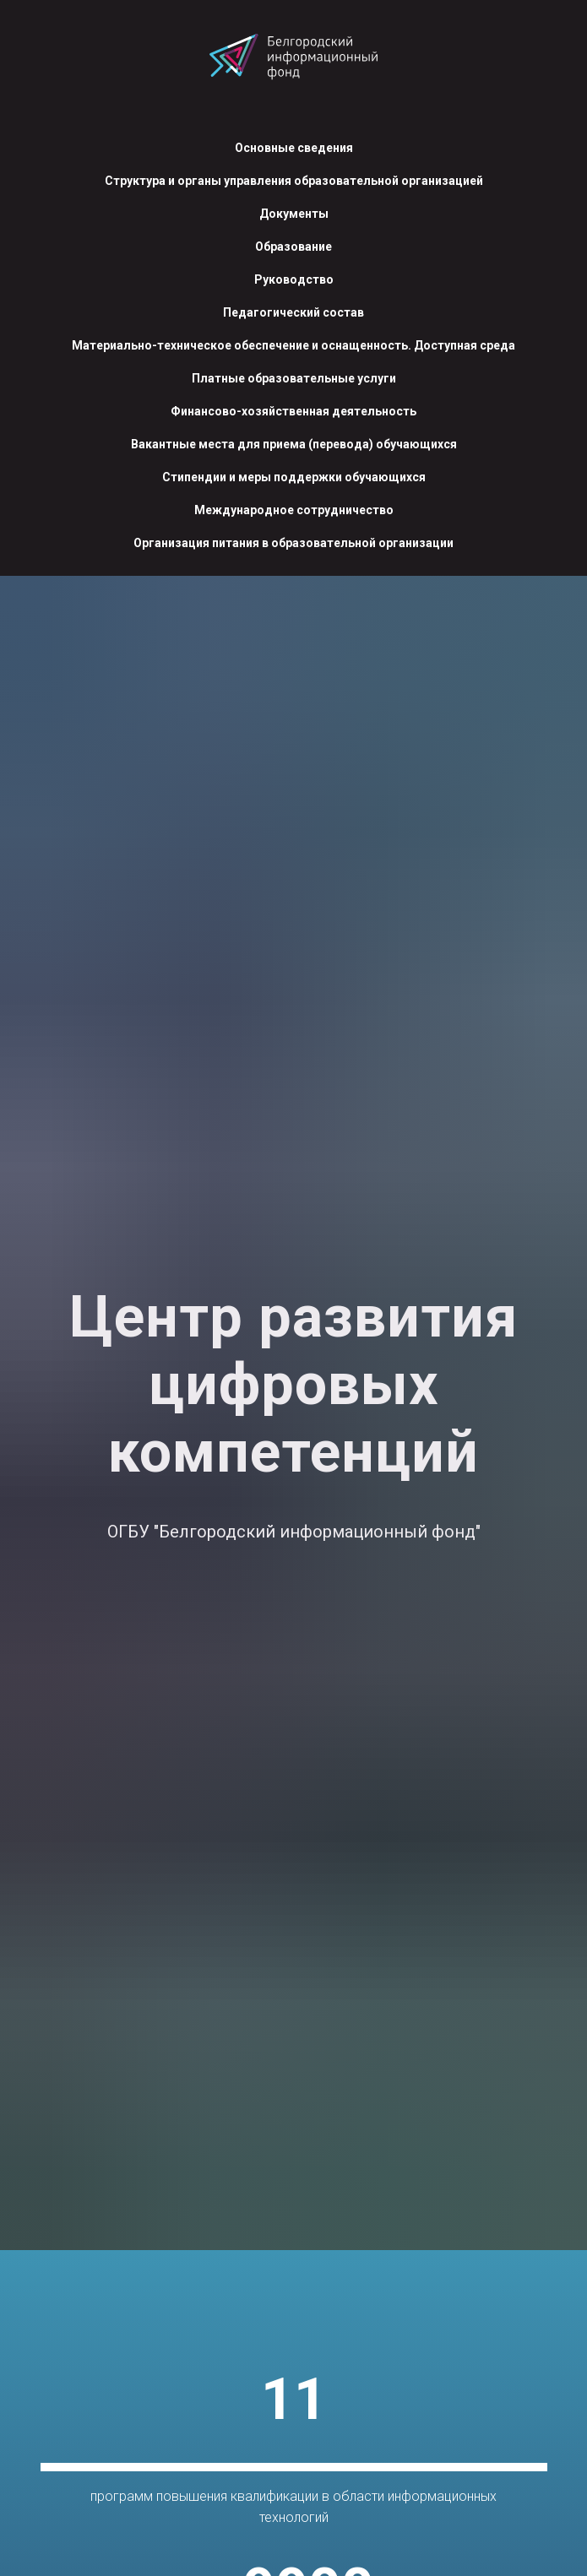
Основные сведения (294, 148)
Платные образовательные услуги (294, 378)
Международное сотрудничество (294, 510)
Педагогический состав (293, 312)
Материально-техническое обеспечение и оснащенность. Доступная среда (293, 345)
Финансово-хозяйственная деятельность (293, 411)
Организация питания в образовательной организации (293, 543)
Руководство (294, 279)
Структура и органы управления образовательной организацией (294, 180)
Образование (293, 246)
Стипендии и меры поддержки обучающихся (294, 477)
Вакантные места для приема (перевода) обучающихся (294, 444)
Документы (294, 213)
